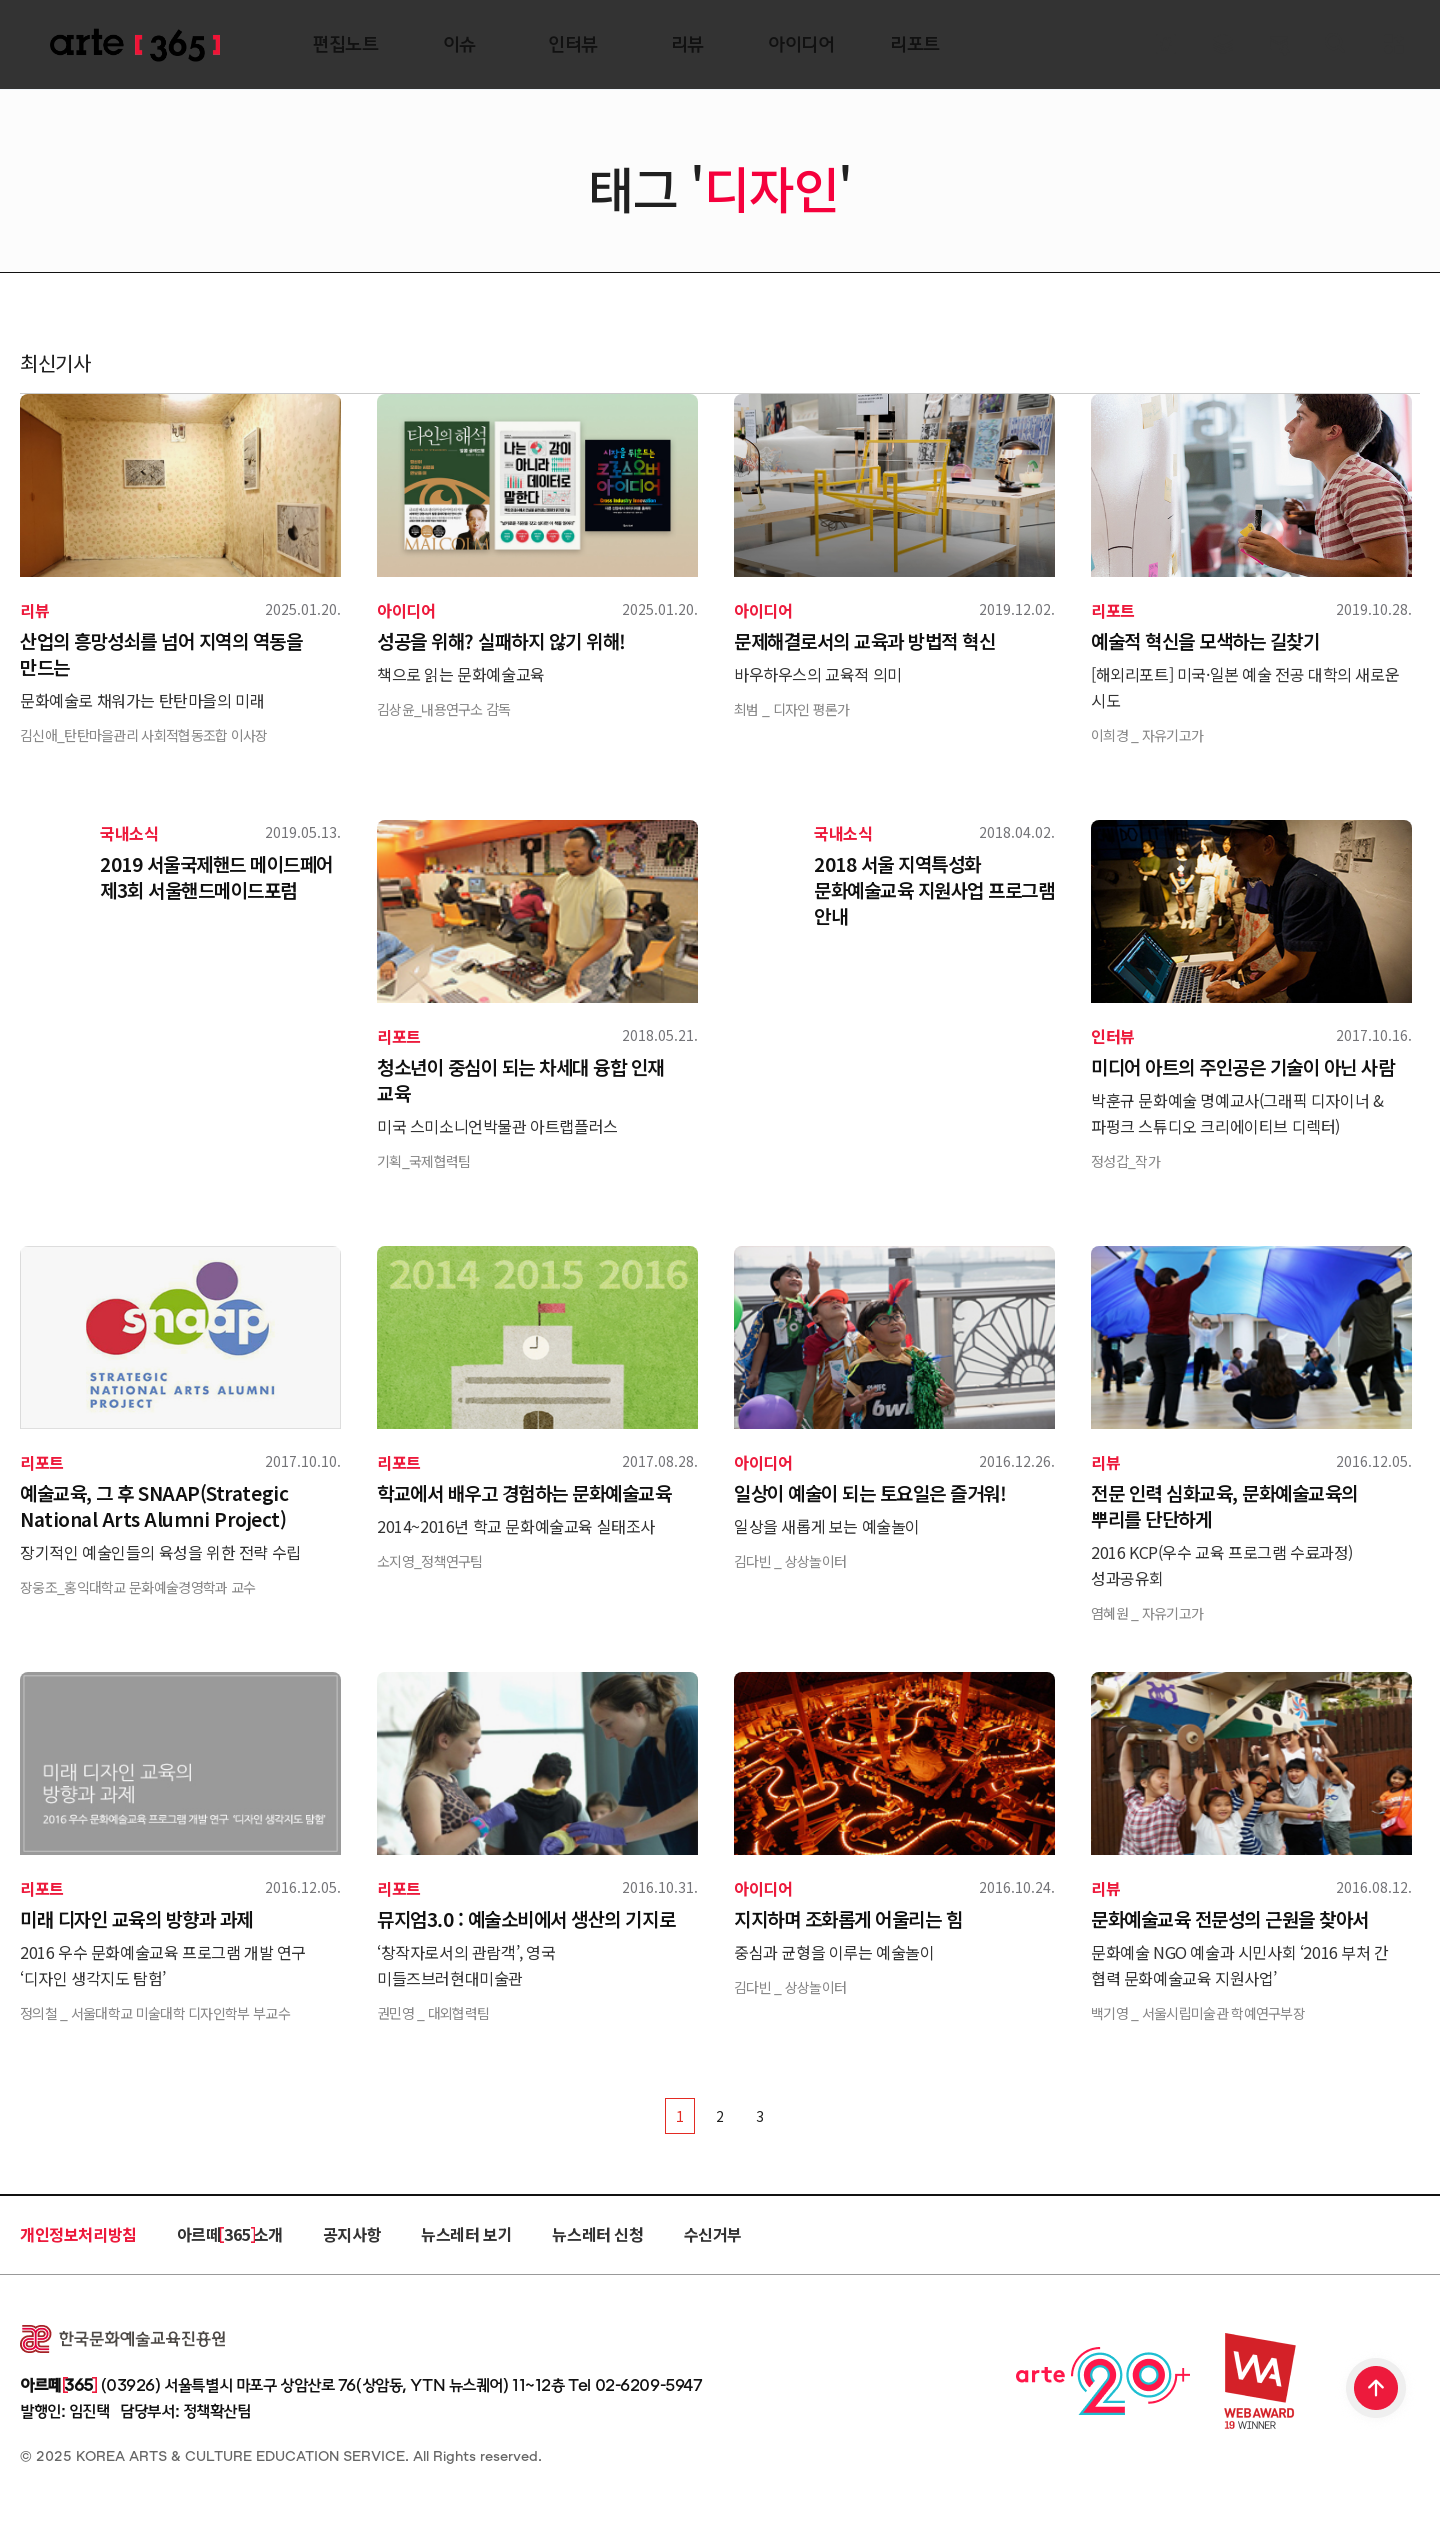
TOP (1377, 2390)
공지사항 (352, 2234)
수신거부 (713, 2234)
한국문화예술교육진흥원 (122, 2339)
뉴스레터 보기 (466, 2234)
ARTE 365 (135, 45)
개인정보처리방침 (78, 2234)
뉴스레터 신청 (597, 2234)
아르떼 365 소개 (230, 2234)
